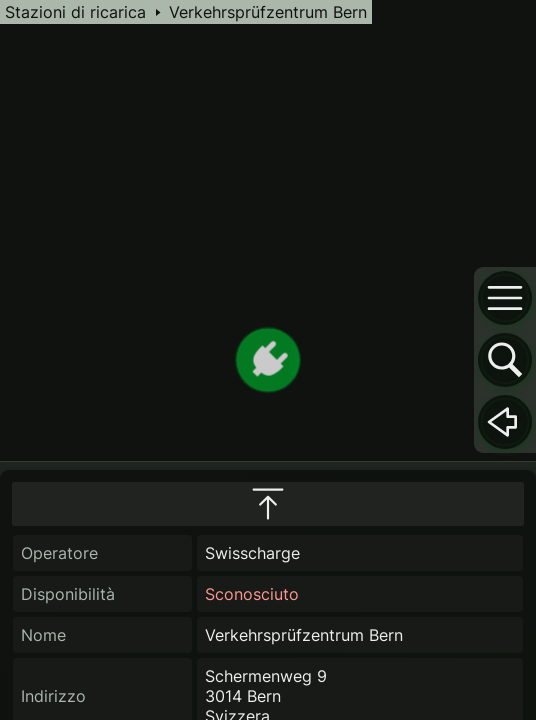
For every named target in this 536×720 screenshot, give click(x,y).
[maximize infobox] (268, 504)
